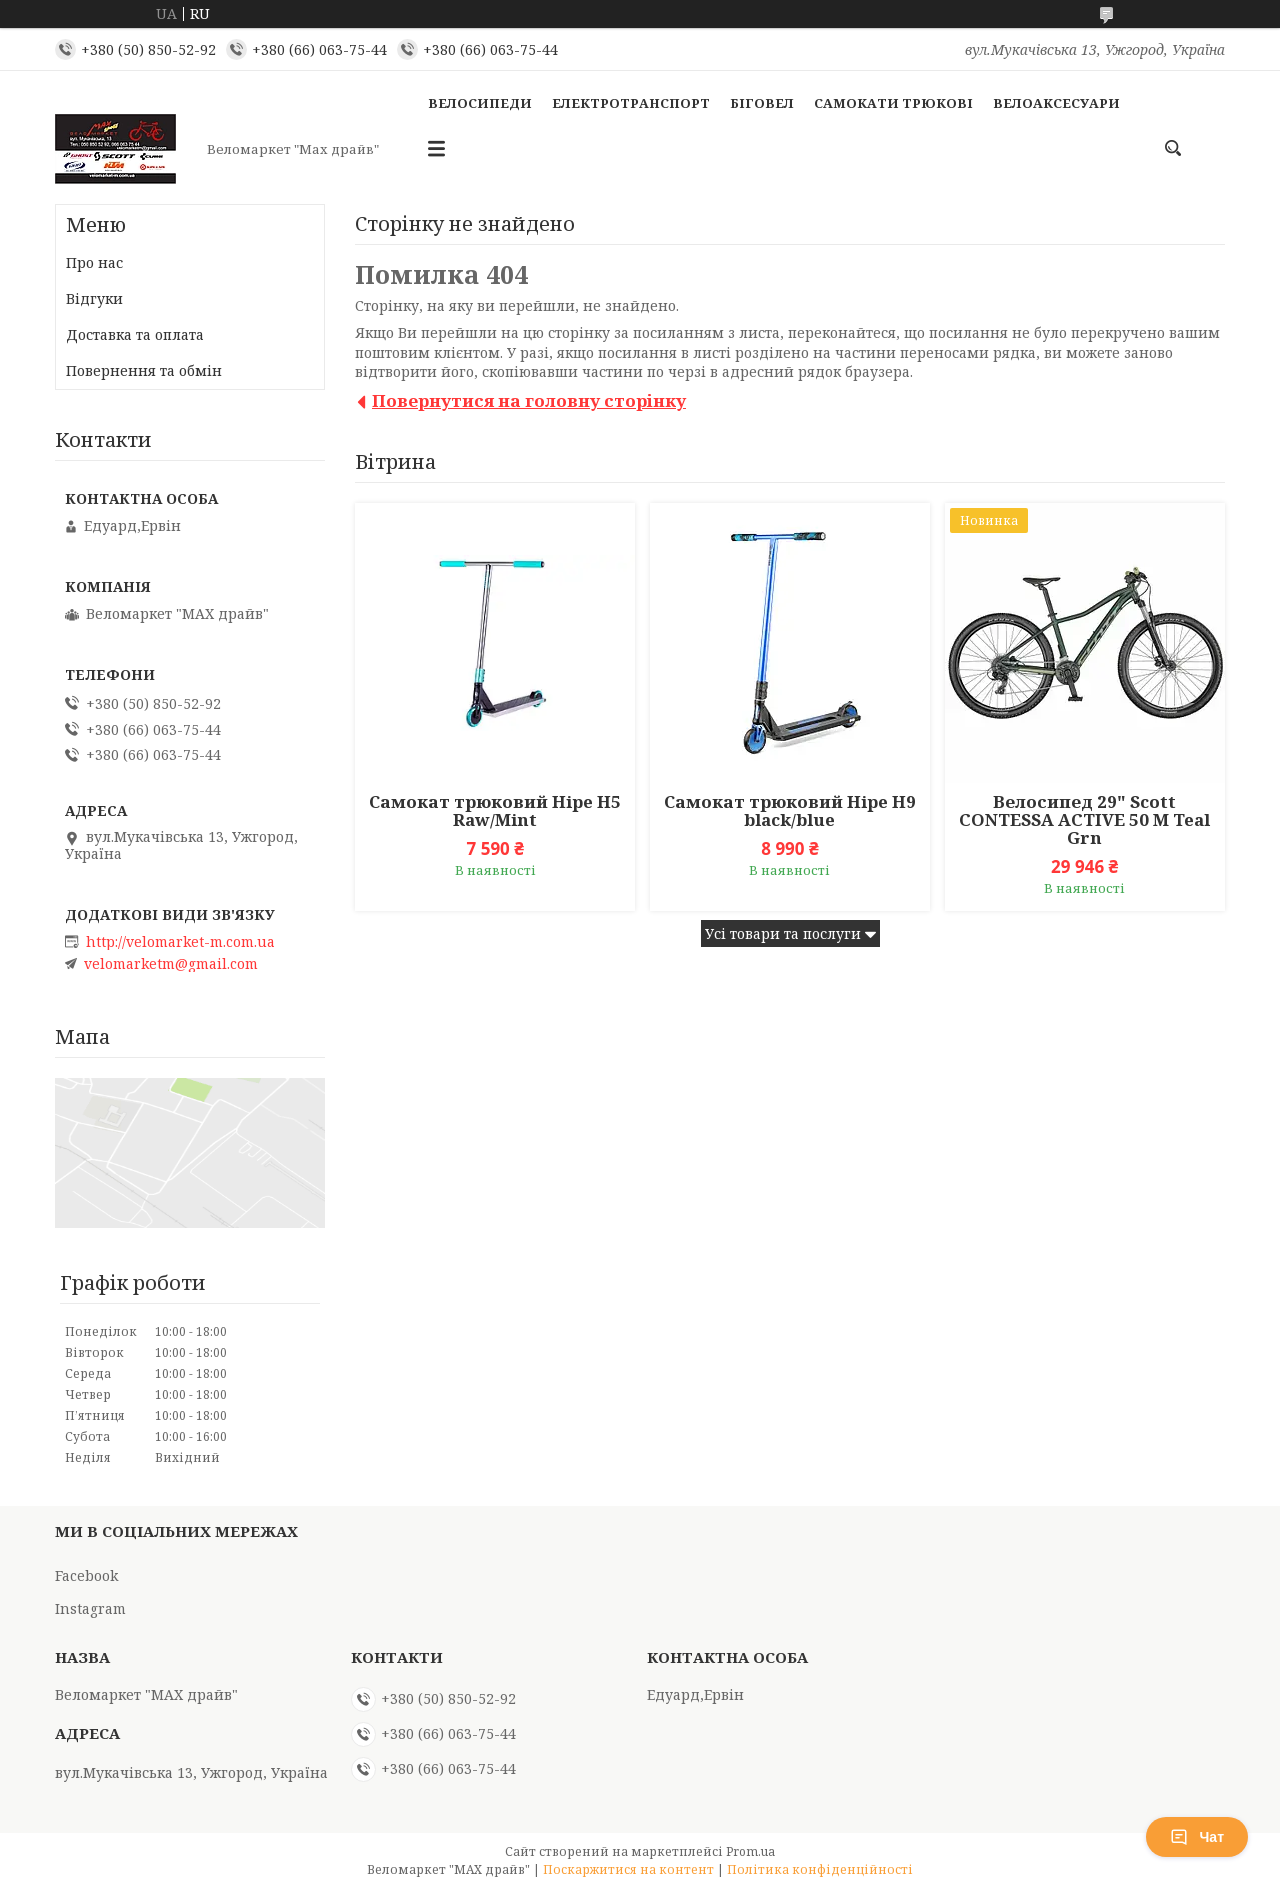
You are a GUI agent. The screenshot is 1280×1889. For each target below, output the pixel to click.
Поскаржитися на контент (628, 1869)
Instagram (90, 1608)
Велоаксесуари (1056, 103)
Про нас (94, 262)
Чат (1197, 1837)
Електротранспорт (631, 103)
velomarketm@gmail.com (171, 964)
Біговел (762, 103)
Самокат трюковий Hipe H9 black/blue (790, 811)
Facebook (86, 1575)
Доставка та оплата (135, 334)
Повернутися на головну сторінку (529, 400)
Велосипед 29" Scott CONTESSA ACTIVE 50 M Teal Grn (1084, 820)
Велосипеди (480, 103)
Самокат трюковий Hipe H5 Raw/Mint (495, 811)
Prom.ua (750, 1851)
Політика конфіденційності (820, 1869)
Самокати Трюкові (893, 103)
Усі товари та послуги (783, 933)
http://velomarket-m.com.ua (180, 942)
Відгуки (94, 298)
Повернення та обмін (144, 370)
